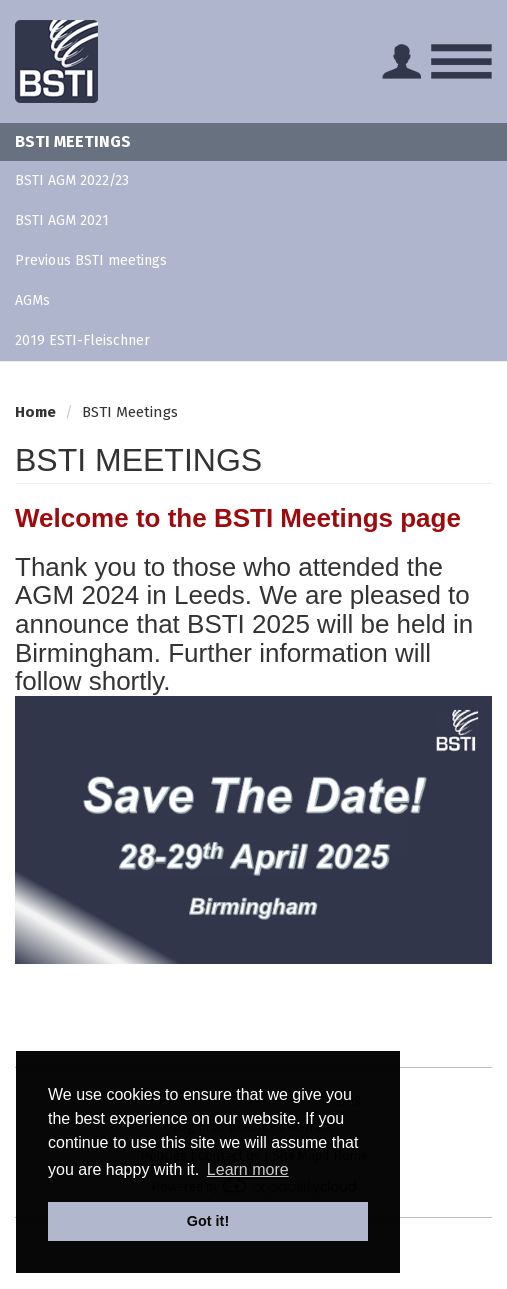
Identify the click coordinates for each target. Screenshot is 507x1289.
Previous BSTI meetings (91, 260)
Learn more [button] (248, 1169)
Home (35, 412)
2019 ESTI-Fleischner (82, 340)
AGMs (32, 300)
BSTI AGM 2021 (62, 220)
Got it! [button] (208, 1221)
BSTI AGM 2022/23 (72, 180)
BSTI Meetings (73, 141)
